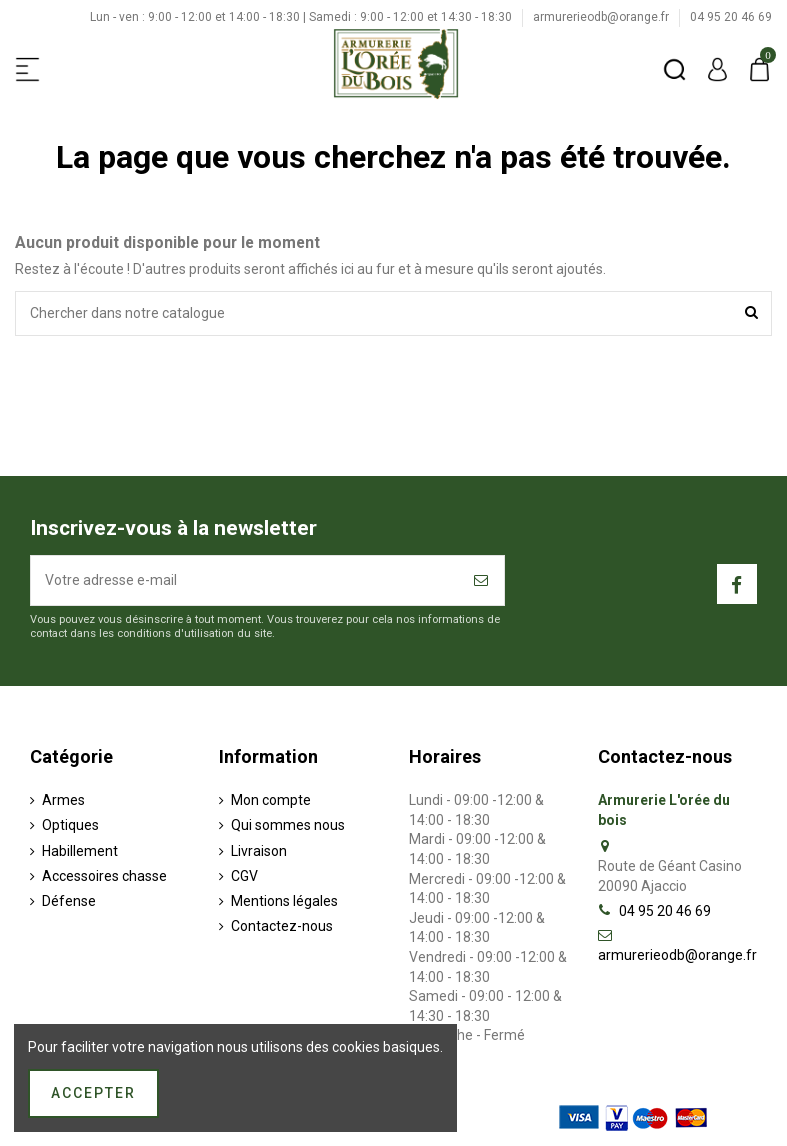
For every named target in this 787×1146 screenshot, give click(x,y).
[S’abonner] (482, 580)
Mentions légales (284, 901)
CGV (244, 876)
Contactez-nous (282, 926)
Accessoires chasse (104, 876)
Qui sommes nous (288, 825)
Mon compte (271, 800)
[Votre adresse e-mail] (245, 580)
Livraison (259, 851)
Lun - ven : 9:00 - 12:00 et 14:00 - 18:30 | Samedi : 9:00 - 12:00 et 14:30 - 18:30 (302, 17)
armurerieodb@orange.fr (602, 17)
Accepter (93, 1093)
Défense (69, 901)
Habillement (80, 851)
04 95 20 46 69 (731, 17)
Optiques (70, 825)
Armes (63, 800)
